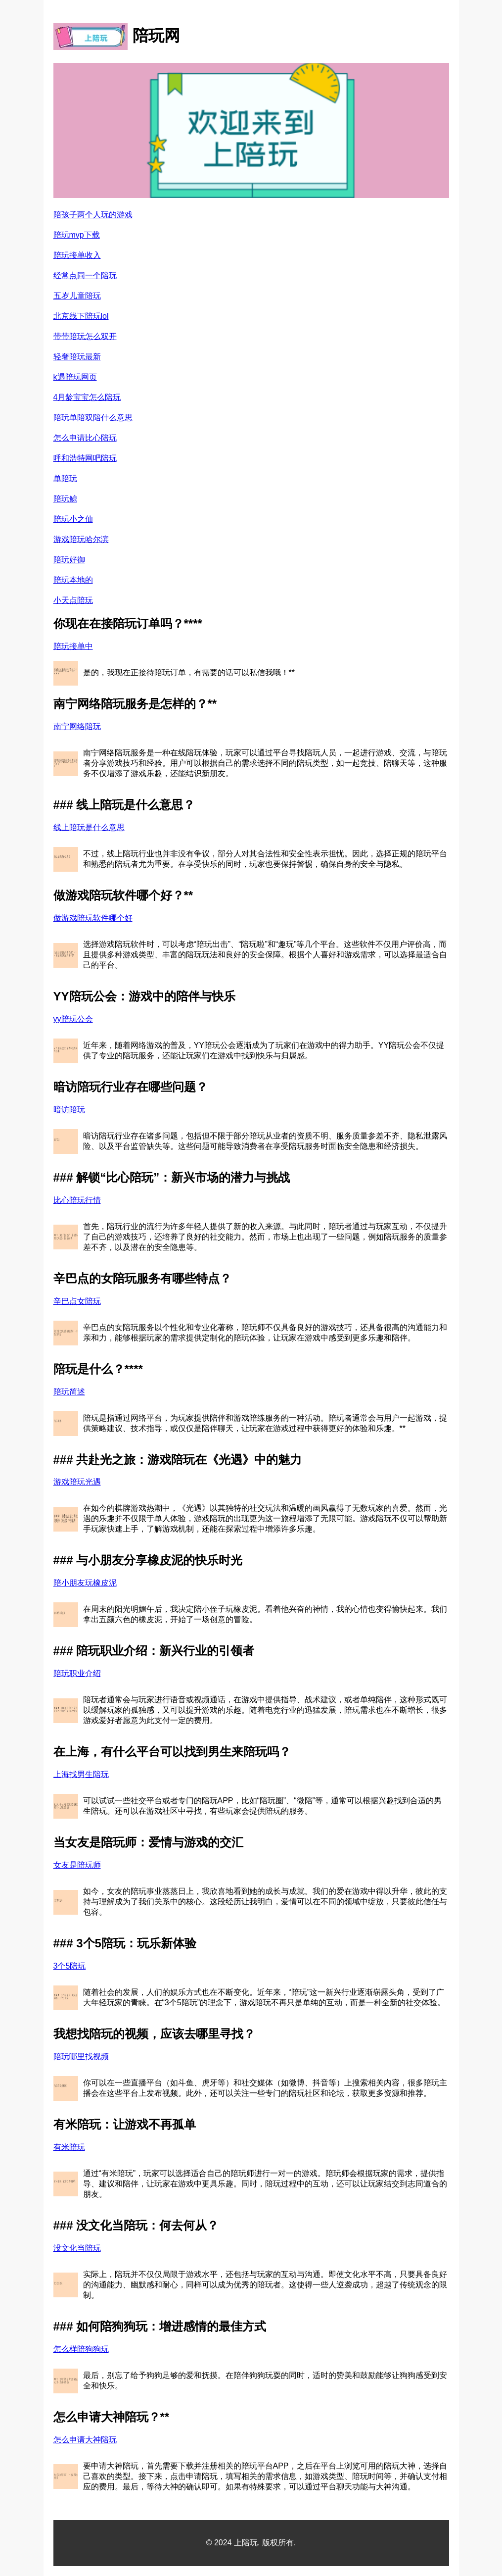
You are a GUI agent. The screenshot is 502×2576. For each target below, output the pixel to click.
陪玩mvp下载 (76, 235)
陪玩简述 (69, 1391)
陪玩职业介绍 (77, 1673)
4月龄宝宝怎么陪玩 (87, 397)
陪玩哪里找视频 (81, 2056)
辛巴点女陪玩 (77, 1301)
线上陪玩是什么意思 (89, 827)
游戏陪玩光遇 (77, 1482)
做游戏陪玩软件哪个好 (93, 918)
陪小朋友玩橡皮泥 (85, 1583)
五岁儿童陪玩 (77, 296)
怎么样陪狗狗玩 (81, 2349)
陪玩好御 (69, 559)
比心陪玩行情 (77, 1200)
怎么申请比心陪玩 (85, 438)
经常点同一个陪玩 (85, 275)
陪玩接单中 (73, 646)
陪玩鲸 (65, 499)
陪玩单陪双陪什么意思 (93, 417)
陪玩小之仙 (73, 519)
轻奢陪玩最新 (77, 356)
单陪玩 (65, 478)
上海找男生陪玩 (81, 1774)
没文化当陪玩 (77, 2248)
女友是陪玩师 (77, 1865)
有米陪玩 (69, 2147)
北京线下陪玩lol (81, 316)
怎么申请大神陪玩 (85, 2439)
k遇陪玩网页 (75, 377)
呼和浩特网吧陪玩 (85, 458)
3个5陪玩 (69, 1966)
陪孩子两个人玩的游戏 (93, 214)
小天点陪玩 (73, 600)
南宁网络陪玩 (77, 726)
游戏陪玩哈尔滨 (81, 539)
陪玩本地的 (73, 580)
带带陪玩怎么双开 (85, 336)
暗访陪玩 (69, 1109)
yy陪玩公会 (73, 1019)
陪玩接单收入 (77, 255)
